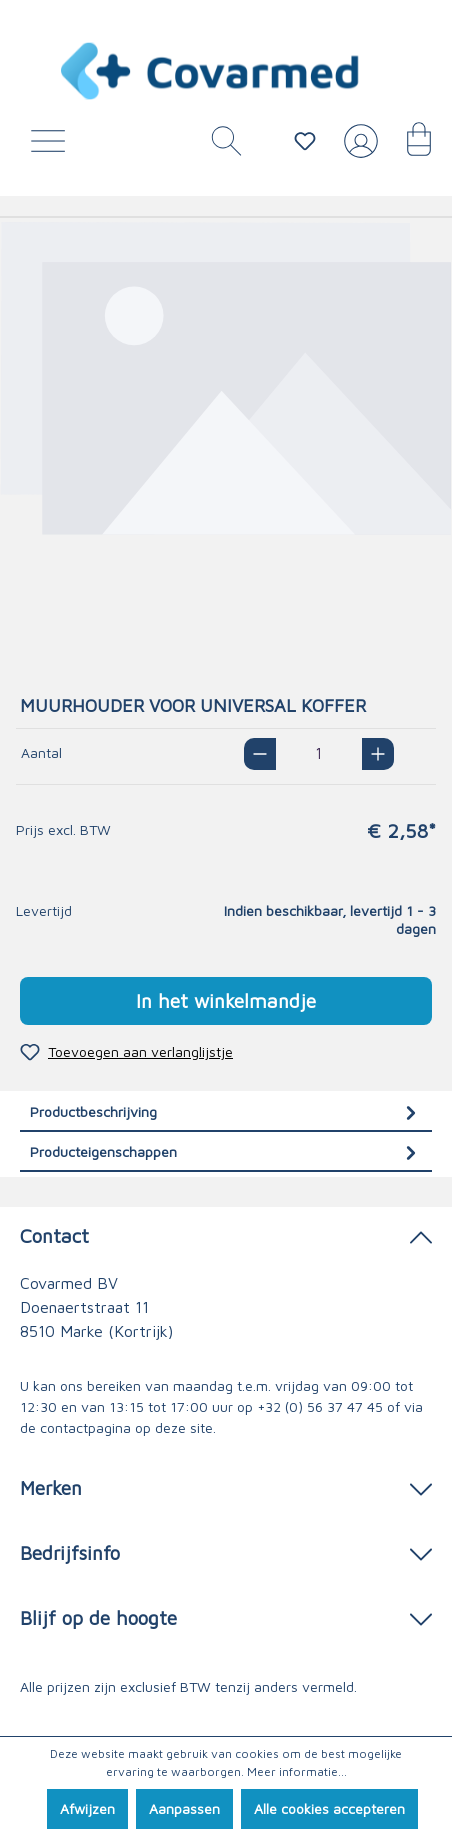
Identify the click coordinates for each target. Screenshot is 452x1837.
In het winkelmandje (226, 1000)
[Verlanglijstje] (305, 141)
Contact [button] (226, 1234)
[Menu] (53, 146)
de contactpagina (75, 1427)
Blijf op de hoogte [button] (226, 1616)
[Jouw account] (357, 149)
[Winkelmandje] (409, 146)
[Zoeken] (219, 146)
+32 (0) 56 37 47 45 (320, 1406)
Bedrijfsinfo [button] (226, 1551)
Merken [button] (226, 1486)
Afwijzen (87, 1808)
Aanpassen (184, 1808)
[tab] (226, 1111)
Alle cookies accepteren (329, 1808)
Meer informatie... (297, 1771)
